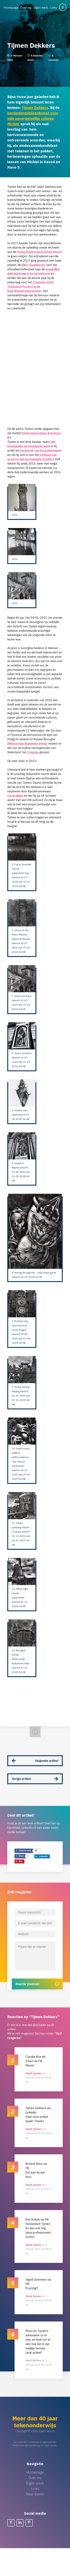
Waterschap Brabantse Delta (27, 743)
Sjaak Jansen (33, 2073)
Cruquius (33, 752)
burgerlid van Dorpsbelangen (40, 450)
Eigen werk (40, 7)
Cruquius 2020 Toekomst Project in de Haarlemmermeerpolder (30, 286)
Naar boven (35, 2494)
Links (53, 7)
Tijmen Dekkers (35, 107)
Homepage (11, 7)
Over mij (26, 7)
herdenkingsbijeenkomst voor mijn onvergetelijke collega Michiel (32, 118)
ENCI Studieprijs (33, 265)
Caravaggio (15, 795)
